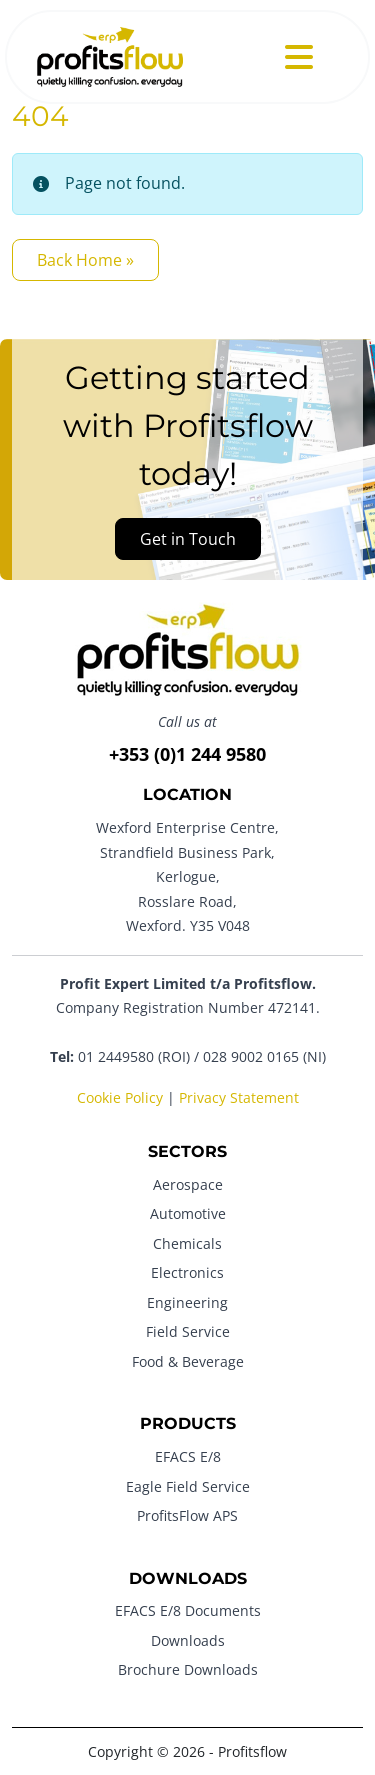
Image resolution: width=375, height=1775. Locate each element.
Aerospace (188, 1184)
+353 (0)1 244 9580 (187, 754)
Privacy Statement (239, 1097)
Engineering (187, 1302)
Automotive (188, 1213)
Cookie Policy (120, 1097)
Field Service (188, 1331)
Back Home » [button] (85, 260)
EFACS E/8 (188, 1456)
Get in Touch (188, 539)
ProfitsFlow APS (187, 1515)
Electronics (187, 1272)
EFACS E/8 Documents (188, 1610)
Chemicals (187, 1243)
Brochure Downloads (188, 1669)
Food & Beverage (188, 1361)
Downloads (188, 1640)
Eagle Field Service (188, 1486)
